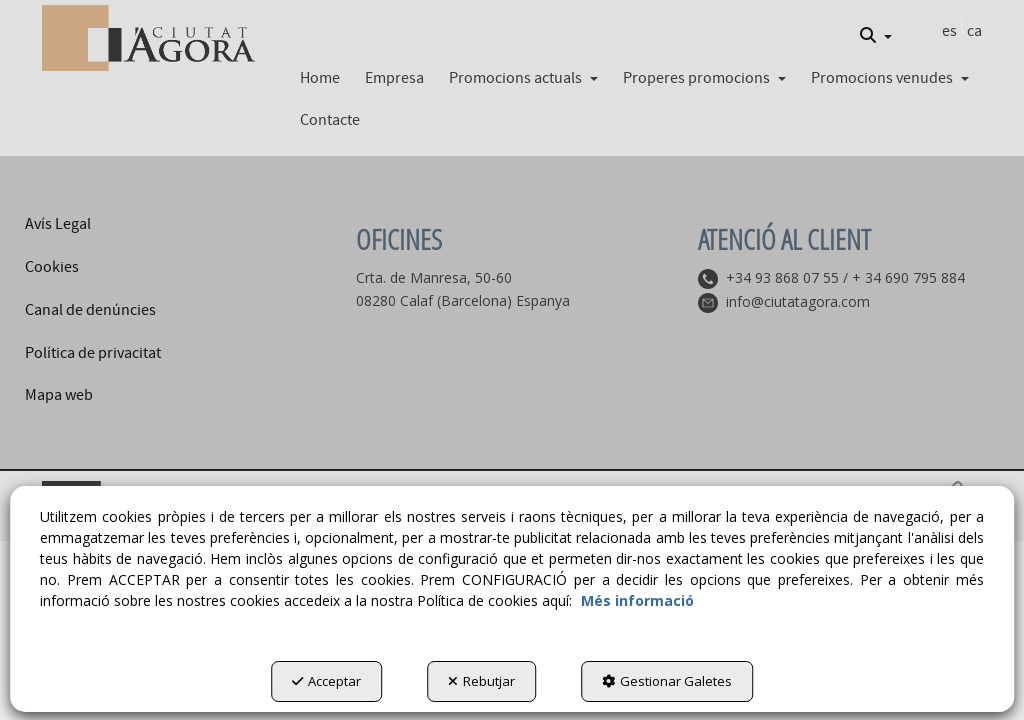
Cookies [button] (52, 267)
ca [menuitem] (974, 31)
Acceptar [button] (326, 681)
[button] (148, 38)
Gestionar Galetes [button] (667, 681)
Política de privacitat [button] (93, 353)
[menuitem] (876, 36)
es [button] (949, 31)
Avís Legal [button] (58, 224)
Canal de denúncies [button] (90, 310)
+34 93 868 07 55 (782, 277)
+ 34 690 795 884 (908, 277)
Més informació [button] (637, 600)
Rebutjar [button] (481, 681)
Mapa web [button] (59, 395)
